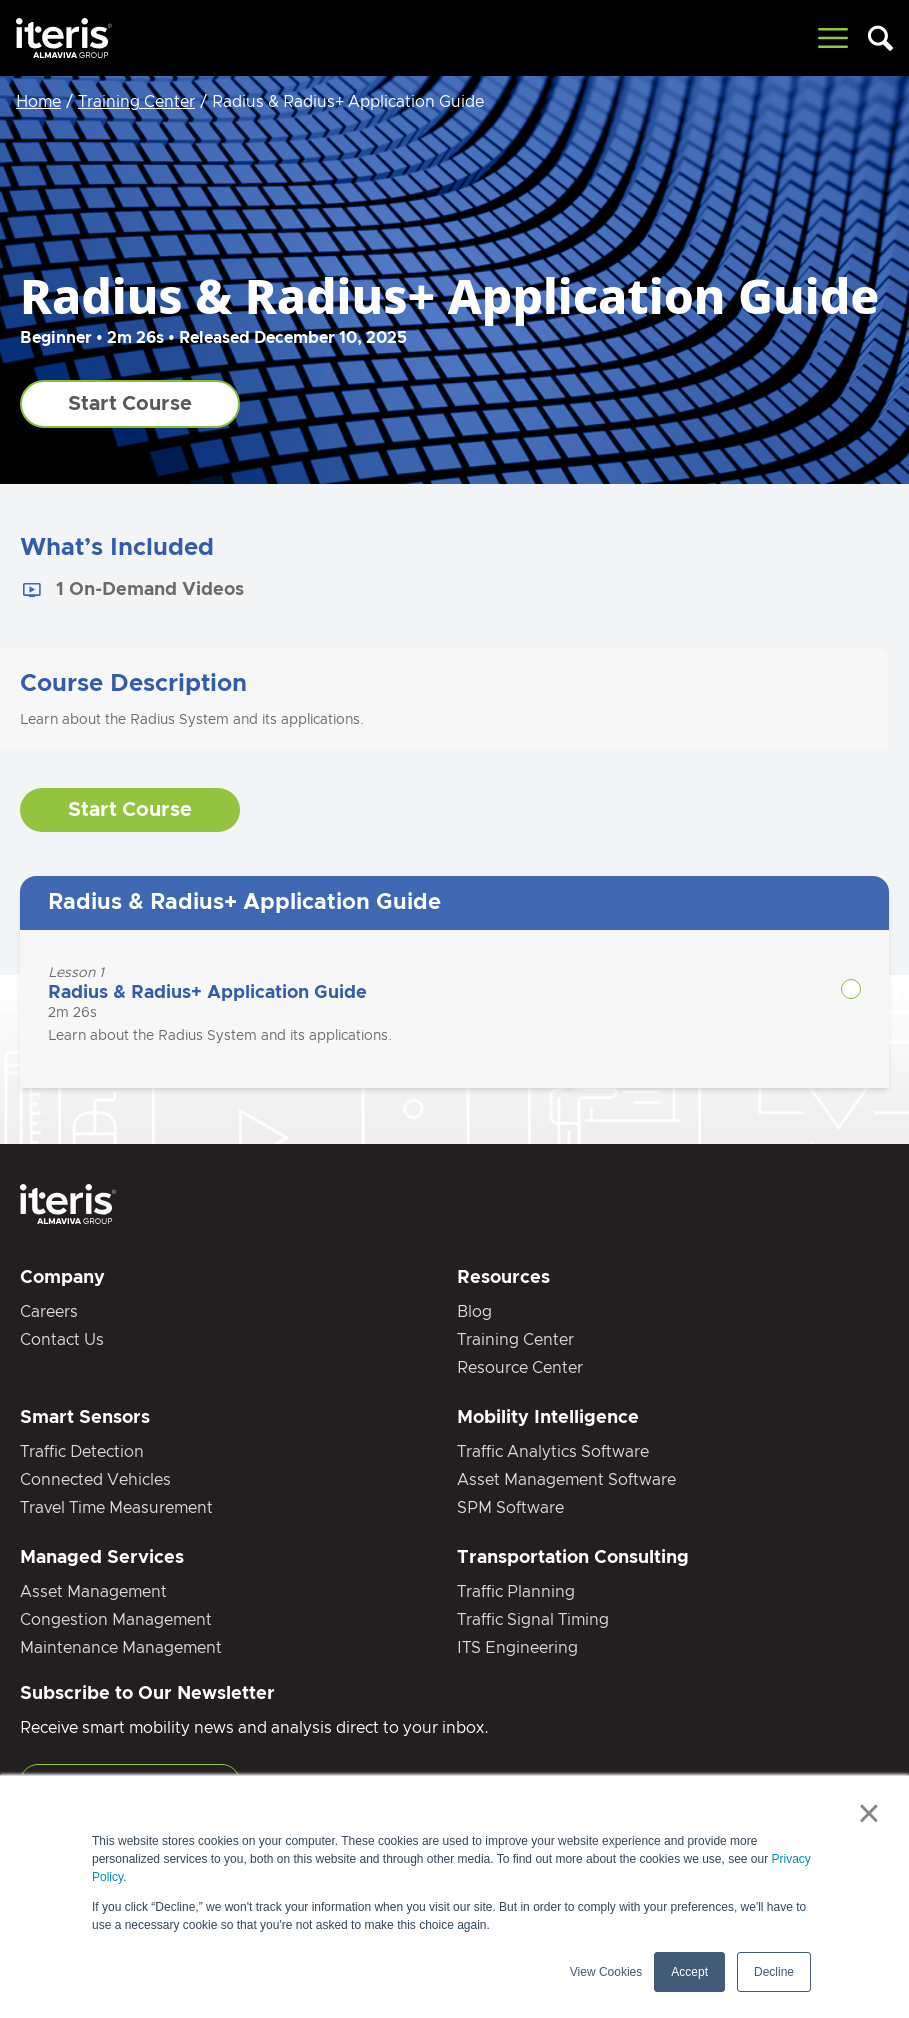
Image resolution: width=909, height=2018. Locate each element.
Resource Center (520, 1368)
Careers (49, 1312)
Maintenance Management (121, 1648)
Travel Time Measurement (116, 1508)
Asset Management (93, 1592)
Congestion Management (116, 1620)
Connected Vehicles (95, 1480)
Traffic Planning (516, 1592)
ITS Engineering (517, 1648)
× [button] (868, 1813)
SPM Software (510, 1508)
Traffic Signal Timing (533, 1620)
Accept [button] (689, 1972)
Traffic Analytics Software (553, 1452)
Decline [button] (774, 1972)
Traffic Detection (82, 1452)
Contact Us (62, 1340)
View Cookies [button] (606, 1972)
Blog (474, 1312)
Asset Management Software (566, 1480)
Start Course (130, 404)
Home (38, 102)
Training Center (136, 102)
